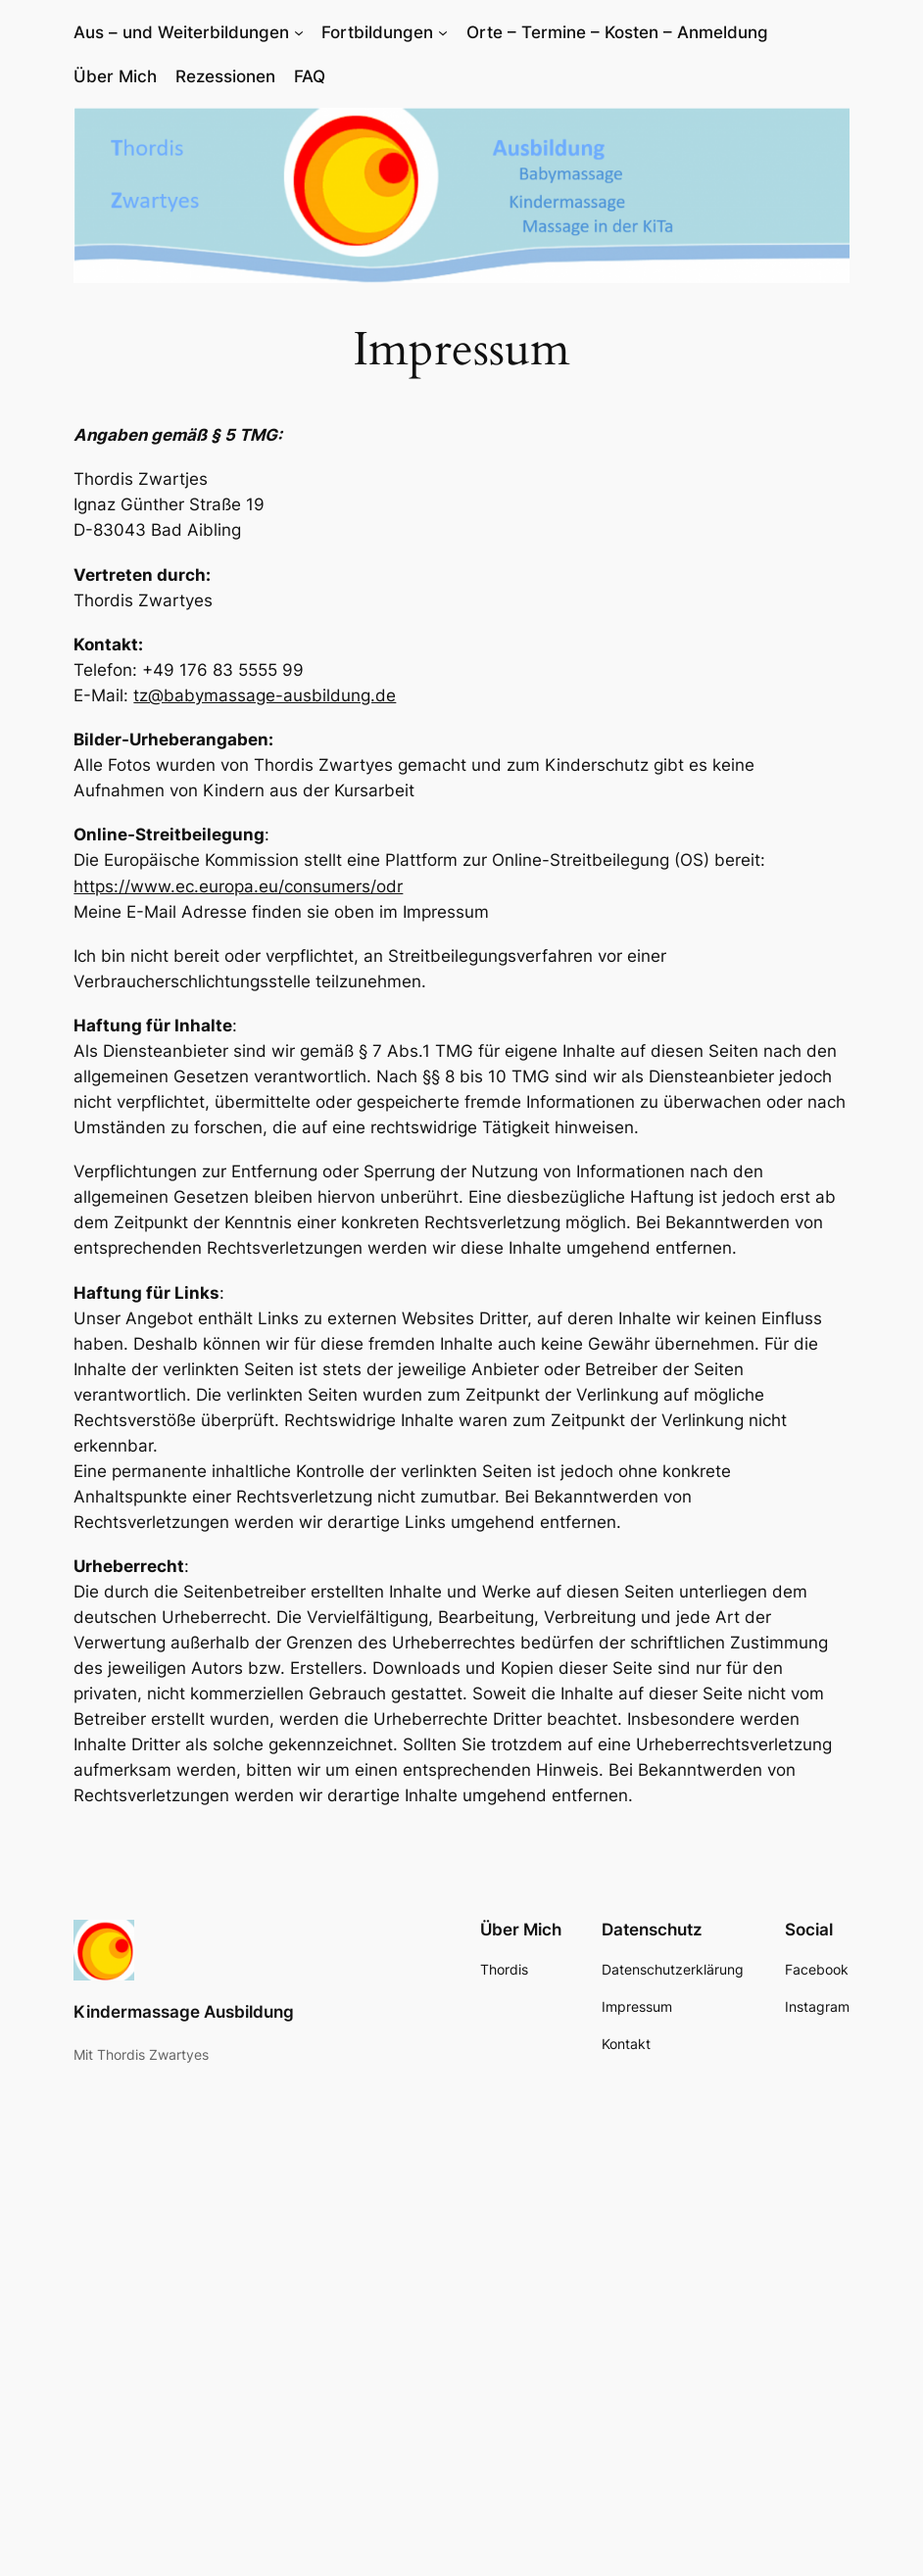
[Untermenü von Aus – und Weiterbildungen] (299, 32)
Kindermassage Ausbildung (183, 2012)
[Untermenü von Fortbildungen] (443, 32)
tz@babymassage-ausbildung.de (264, 695)
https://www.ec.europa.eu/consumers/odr (238, 886)
